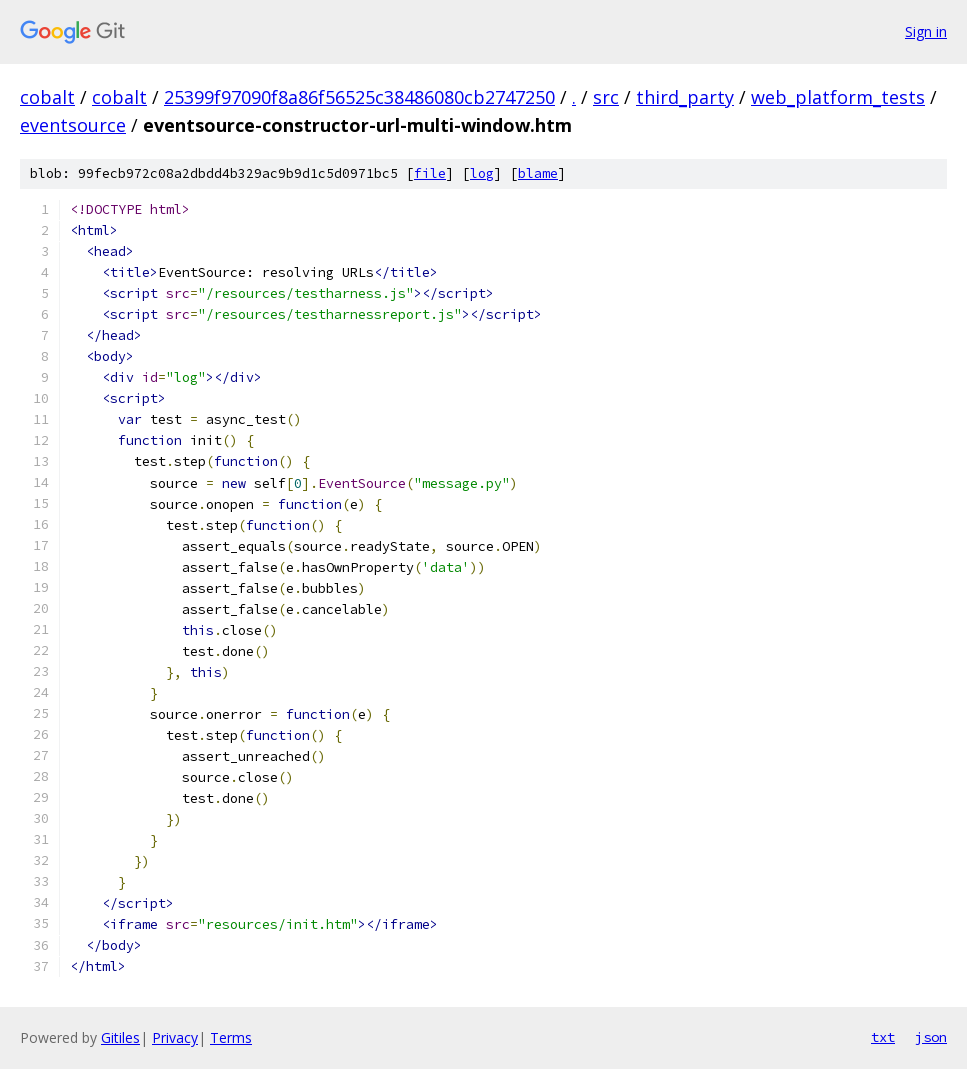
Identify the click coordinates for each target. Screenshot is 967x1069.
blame (538, 173)
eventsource (73, 125)
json (931, 1037)
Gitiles (120, 1037)
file (430, 173)
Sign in (926, 31)
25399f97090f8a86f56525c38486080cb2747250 (359, 97)
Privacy (175, 1037)
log (482, 173)
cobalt (47, 97)
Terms (231, 1037)
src (606, 97)
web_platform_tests (838, 97)
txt (883, 1037)
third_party (685, 97)
